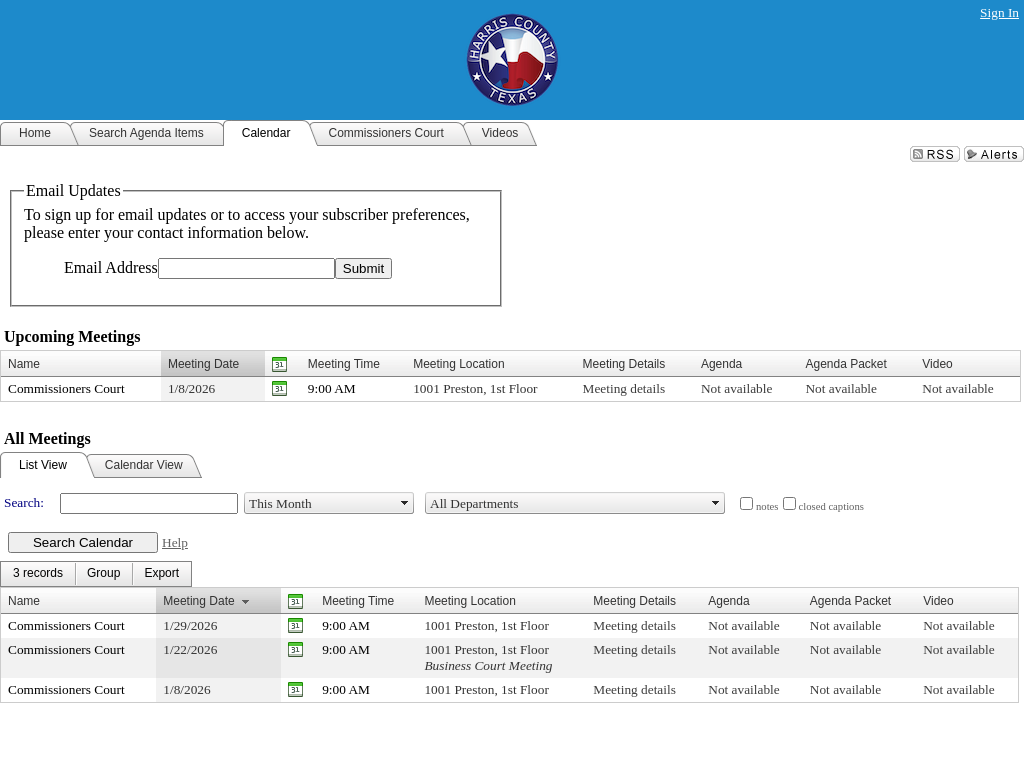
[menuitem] (38, 574)
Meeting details (624, 388)
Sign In (999, 12)
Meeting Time (344, 364)
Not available (736, 388)
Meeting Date (203, 364)
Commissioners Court (66, 388)
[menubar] (96, 574)
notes (767, 506)
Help (175, 542)
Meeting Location (458, 364)
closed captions (831, 506)
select (405, 503)
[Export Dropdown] (161, 574)
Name (24, 364)
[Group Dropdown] (103, 574)
